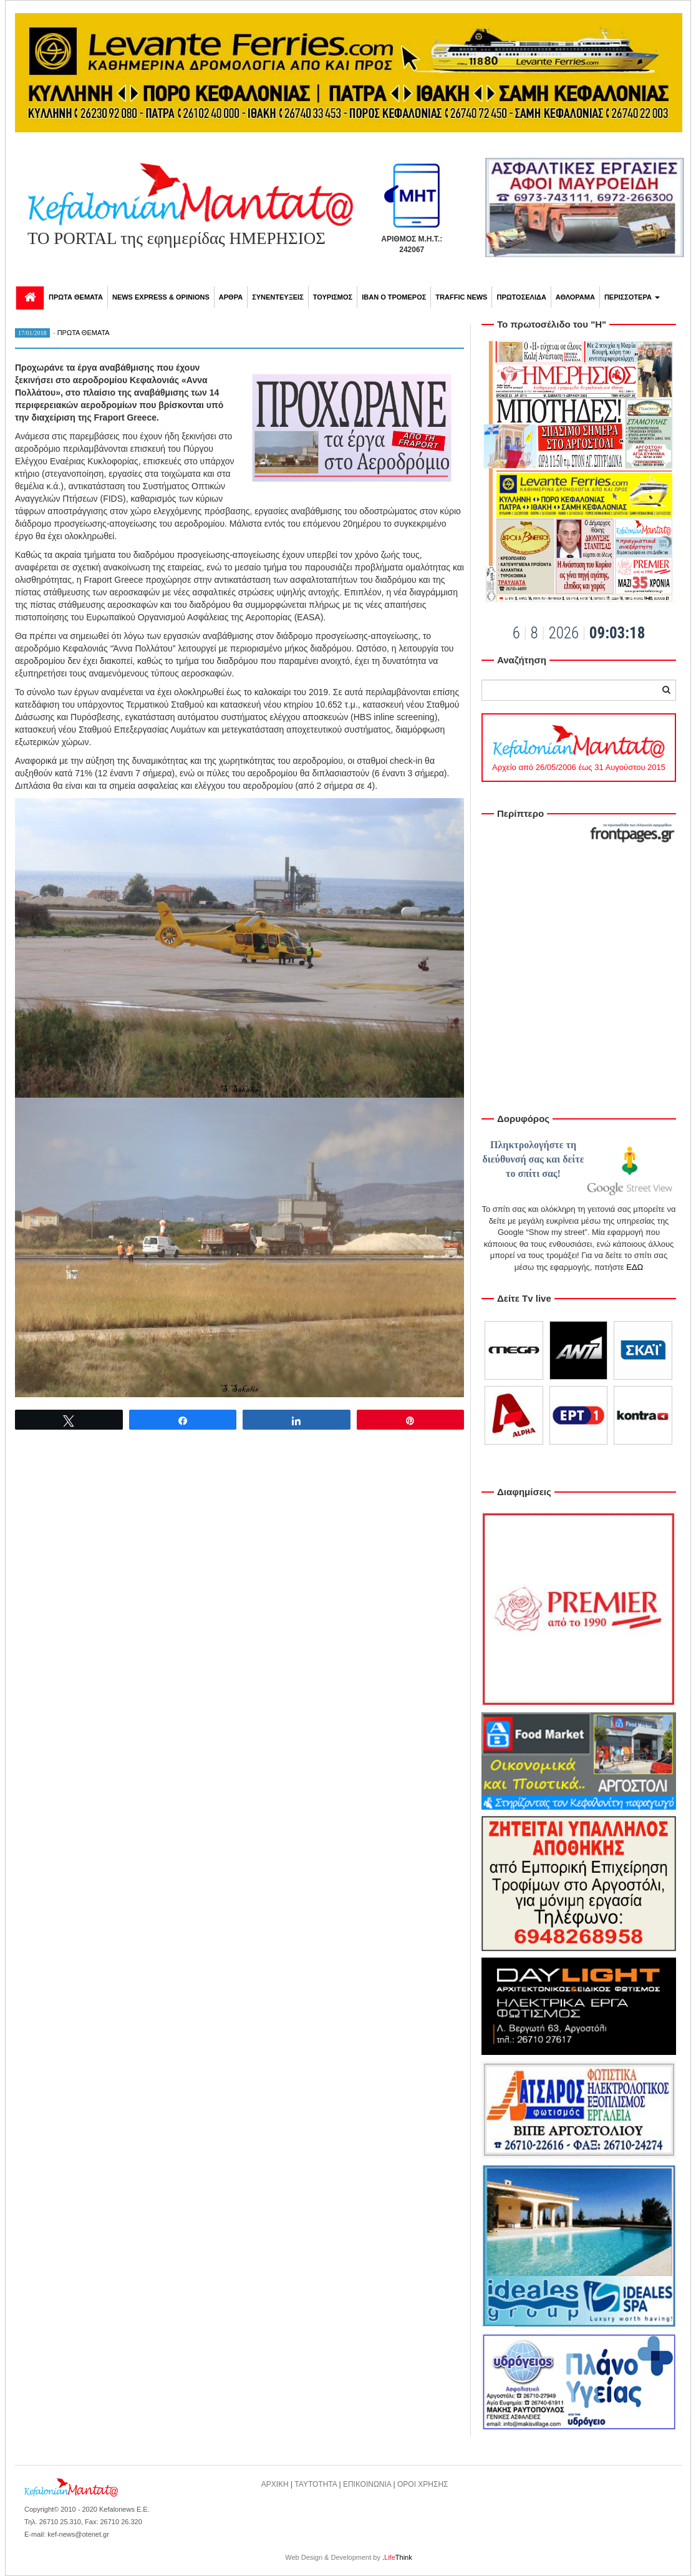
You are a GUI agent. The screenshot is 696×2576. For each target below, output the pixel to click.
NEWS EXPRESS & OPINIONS (161, 297)
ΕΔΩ (634, 1267)
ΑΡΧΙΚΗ (275, 2484)
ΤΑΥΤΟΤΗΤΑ (315, 2484)
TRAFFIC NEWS (461, 297)
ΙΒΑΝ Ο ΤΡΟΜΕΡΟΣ (394, 297)
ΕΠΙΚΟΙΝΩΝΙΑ (367, 2484)
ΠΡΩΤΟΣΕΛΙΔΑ (521, 297)
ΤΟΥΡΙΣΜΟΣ (332, 297)
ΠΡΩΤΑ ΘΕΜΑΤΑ (76, 297)
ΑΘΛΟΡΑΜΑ (575, 297)
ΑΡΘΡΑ (231, 297)
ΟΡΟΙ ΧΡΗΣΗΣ (422, 2484)
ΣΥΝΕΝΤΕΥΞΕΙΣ (278, 297)
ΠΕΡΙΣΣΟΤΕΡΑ (632, 297)
